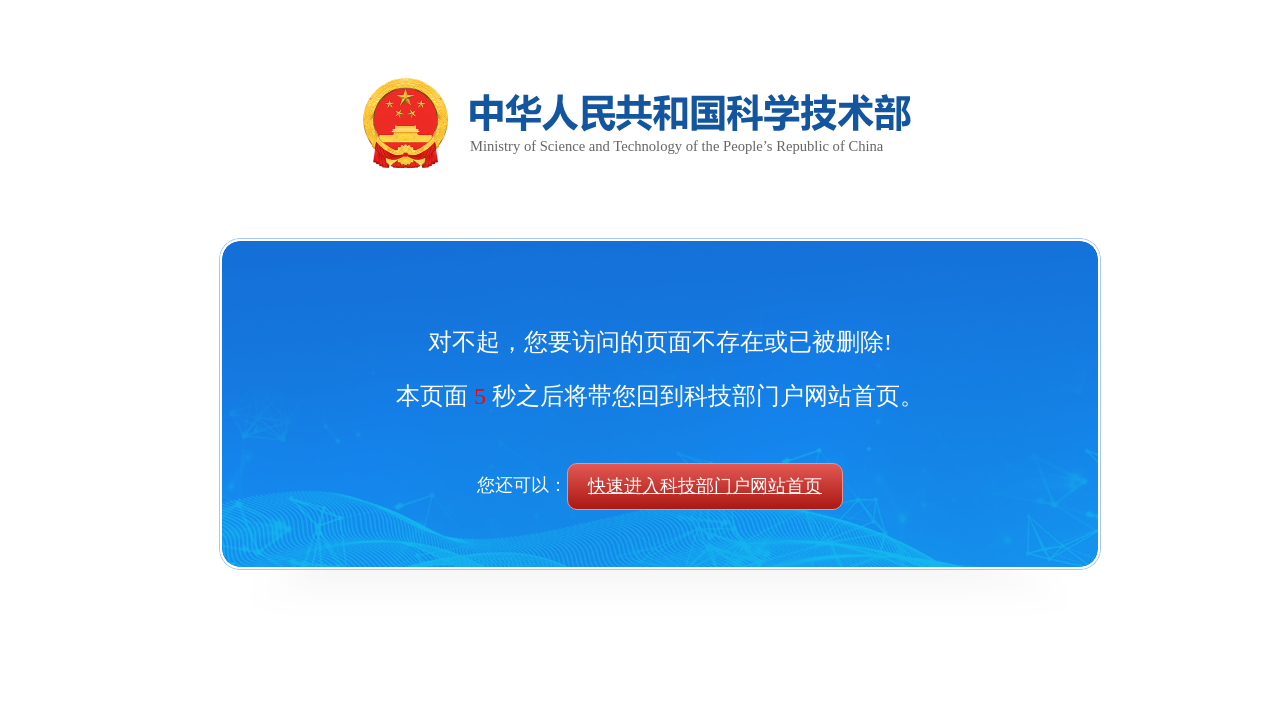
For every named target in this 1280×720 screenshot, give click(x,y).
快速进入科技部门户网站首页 (705, 486)
